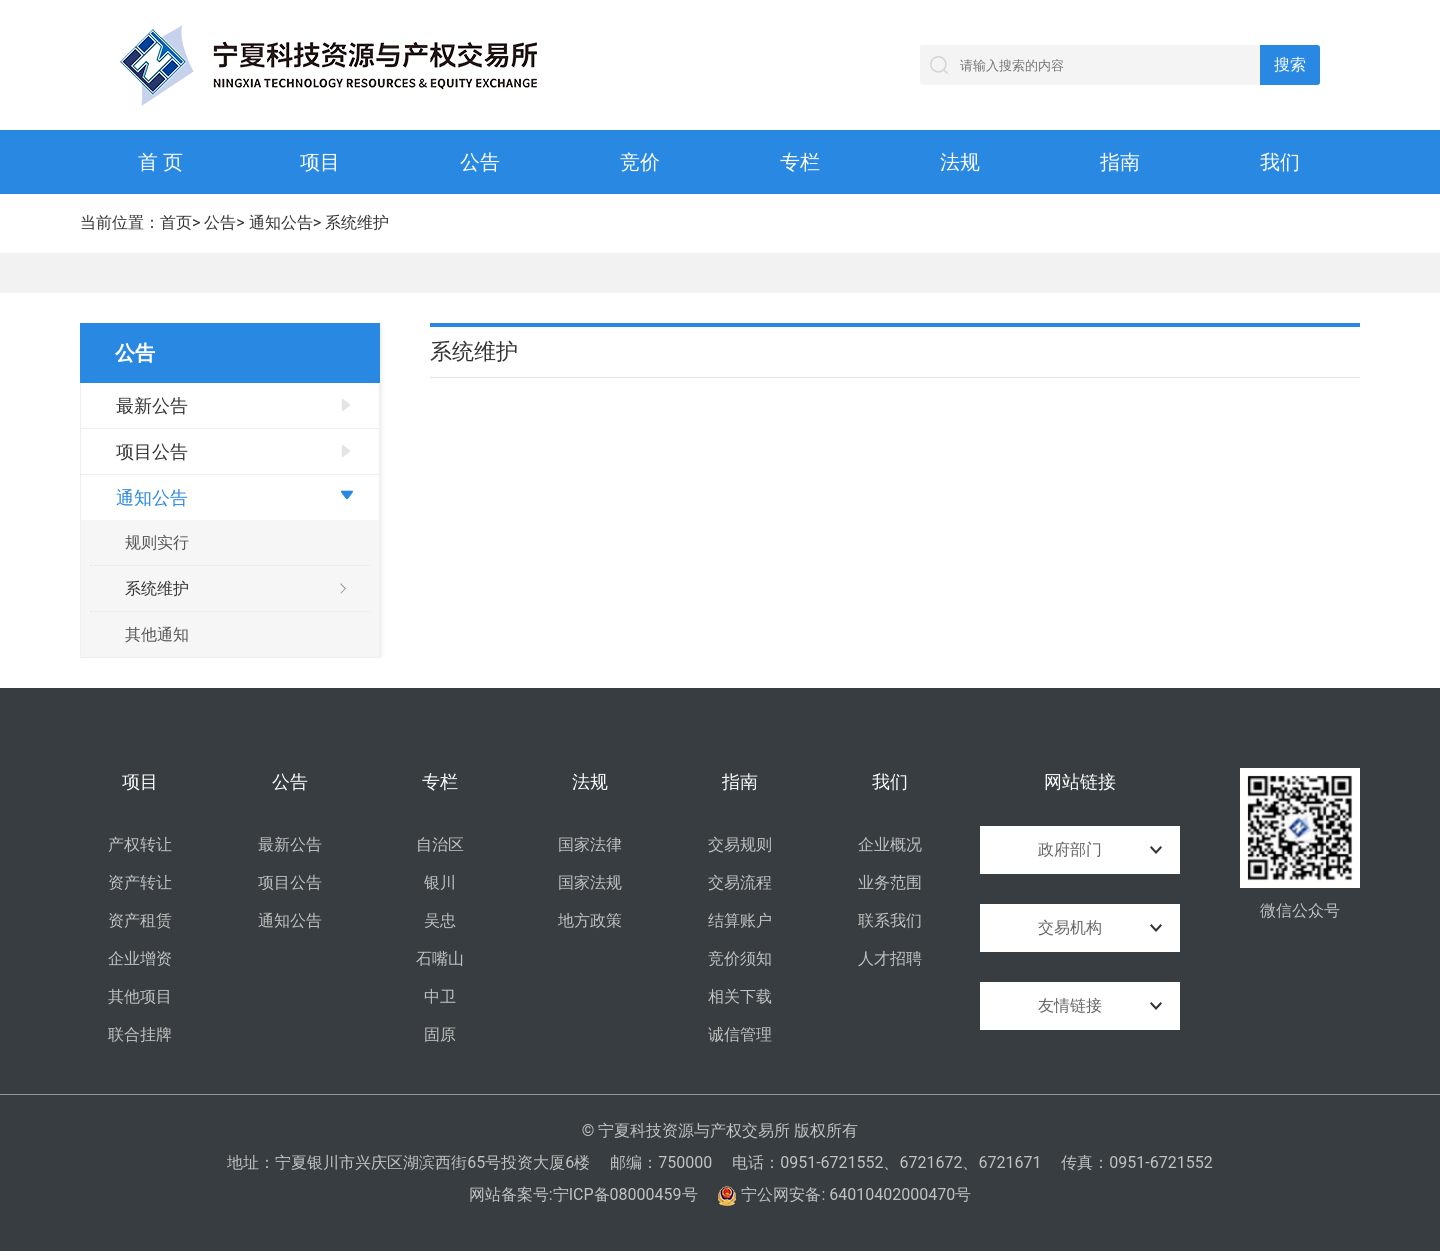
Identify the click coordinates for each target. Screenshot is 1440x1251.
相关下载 (740, 996)
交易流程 (740, 882)
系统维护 (357, 222)
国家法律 (590, 844)
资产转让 (140, 882)
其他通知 (157, 634)
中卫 (440, 996)
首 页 (160, 162)
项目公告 (152, 451)
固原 (440, 1034)
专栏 (800, 162)
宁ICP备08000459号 (625, 1194)
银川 (440, 882)
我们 (1280, 162)
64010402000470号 (900, 1194)
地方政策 (590, 920)
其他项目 (140, 996)
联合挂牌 (140, 1034)
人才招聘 (890, 958)
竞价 (640, 162)
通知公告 (281, 222)
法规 (960, 162)
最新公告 (152, 405)
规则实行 (157, 542)
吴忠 (440, 920)
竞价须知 (740, 958)
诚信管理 (740, 1034)
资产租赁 (140, 920)
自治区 (440, 844)
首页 (176, 222)
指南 (1120, 162)
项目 (320, 162)
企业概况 (890, 844)
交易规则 (740, 844)
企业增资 (140, 958)
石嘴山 (440, 958)
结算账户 (740, 920)
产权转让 (140, 844)
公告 (480, 162)
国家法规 (590, 882)
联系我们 (890, 920)
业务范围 (890, 882)
